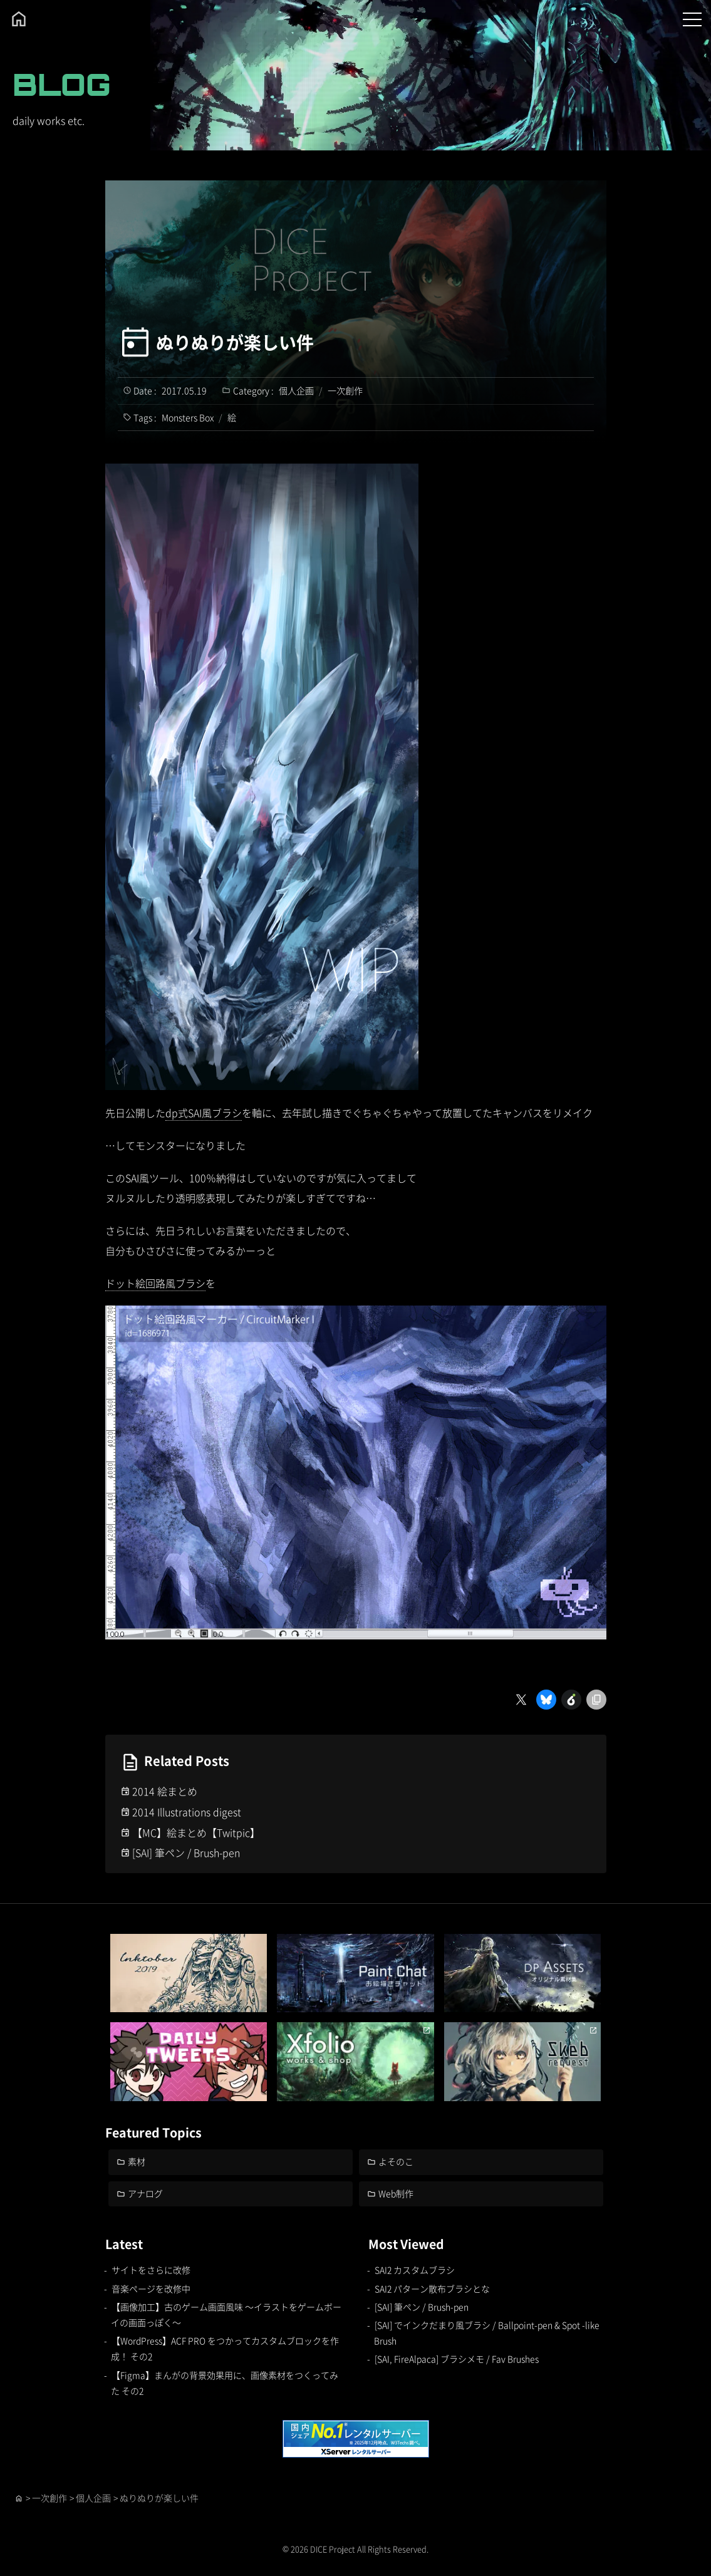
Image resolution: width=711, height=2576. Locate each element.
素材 (136, 2161)
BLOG (62, 84)
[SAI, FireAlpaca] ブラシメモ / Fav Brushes (457, 2358)
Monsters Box (188, 417)
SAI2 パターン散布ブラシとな (432, 2288)
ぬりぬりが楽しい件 (235, 342)
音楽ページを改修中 (151, 2288)
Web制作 (395, 2193)
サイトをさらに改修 (151, 2269)
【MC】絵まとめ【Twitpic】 (196, 1832)
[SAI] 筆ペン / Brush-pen (186, 1852)
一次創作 (345, 390)
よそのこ (395, 2161)
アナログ (145, 2193)
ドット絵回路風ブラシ (155, 1283)
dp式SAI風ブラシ (203, 1112)
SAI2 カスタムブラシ (415, 2269)
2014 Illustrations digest (186, 1811)
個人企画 (296, 390)
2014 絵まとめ (164, 1791)
